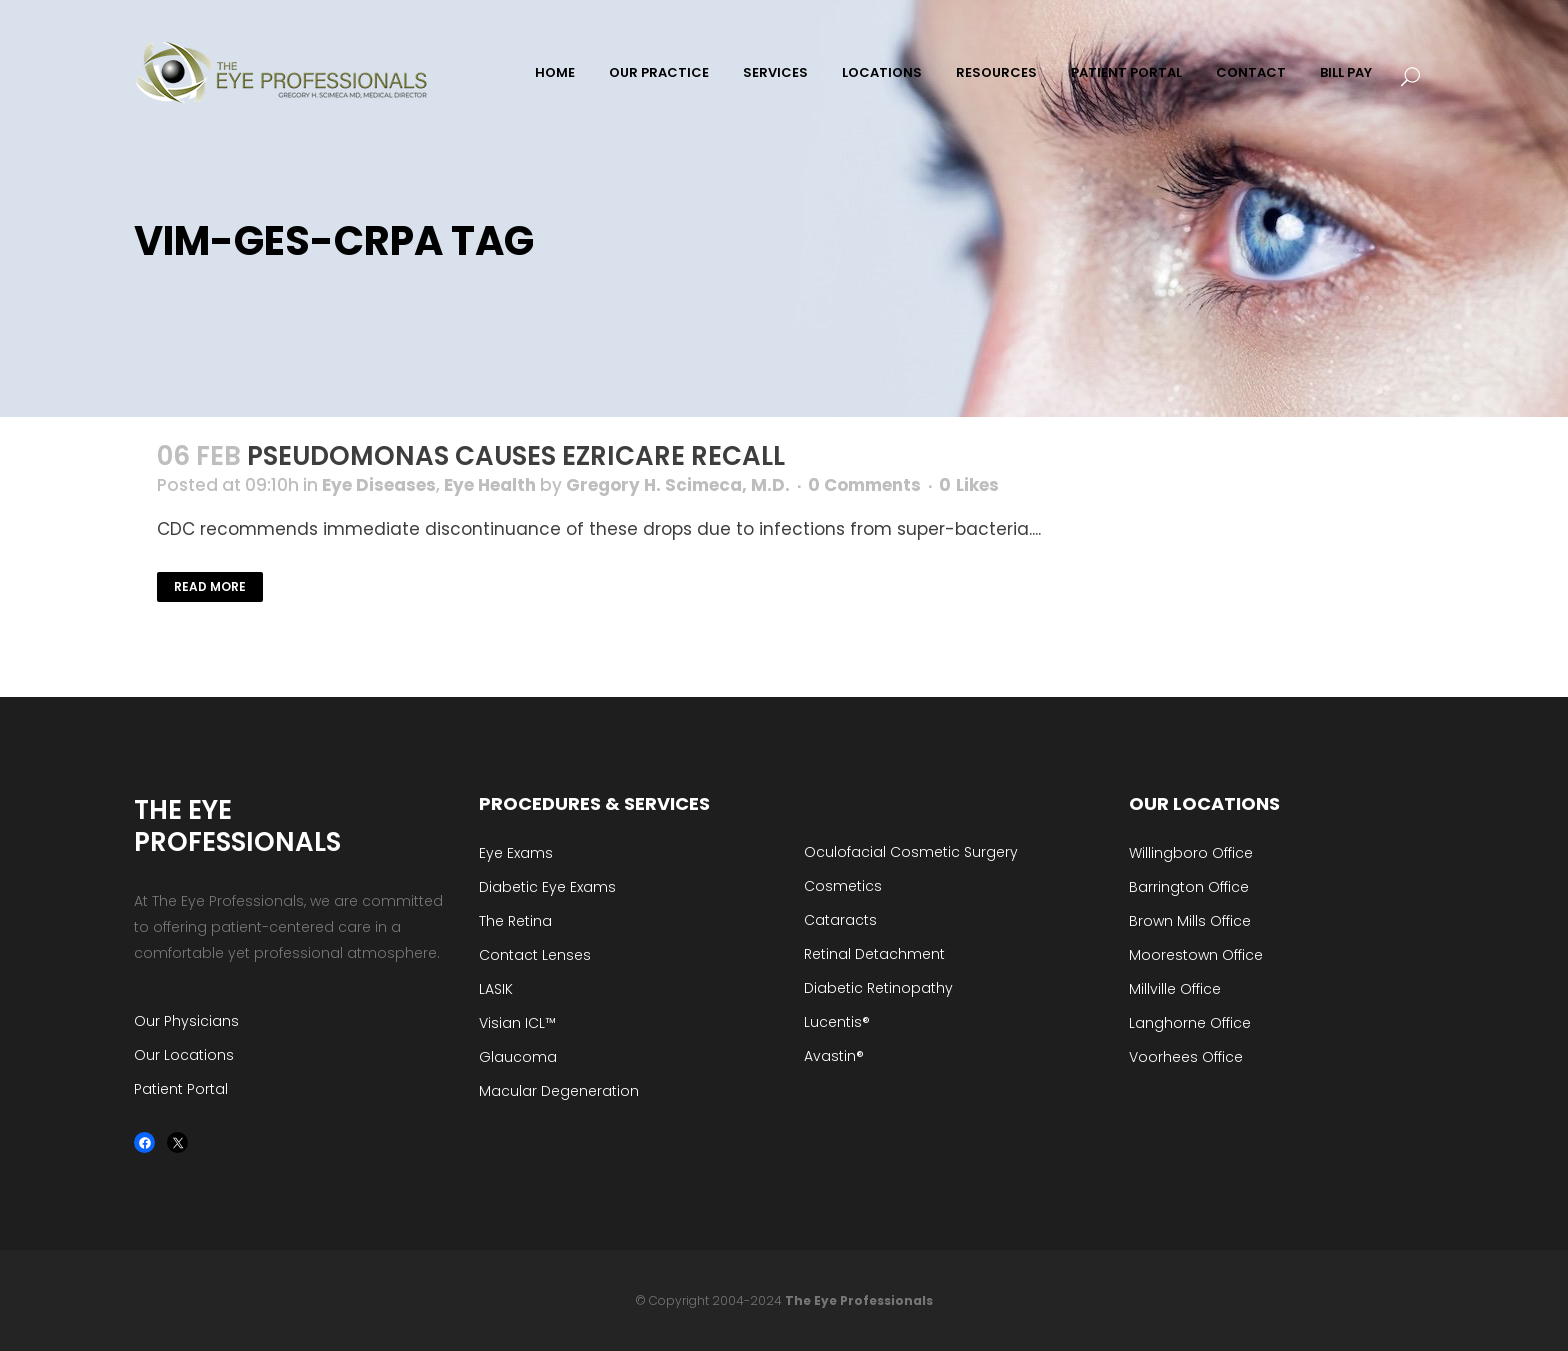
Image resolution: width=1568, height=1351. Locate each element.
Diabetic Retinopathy (878, 988)
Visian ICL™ (517, 1023)
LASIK (496, 989)
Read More (210, 586)
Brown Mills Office (1190, 921)
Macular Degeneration (559, 1091)
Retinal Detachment (874, 954)
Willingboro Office (1191, 853)
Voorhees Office (1186, 1057)
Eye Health (490, 485)
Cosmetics (843, 886)
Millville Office (1175, 989)
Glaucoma (518, 1057)
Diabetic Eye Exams (547, 887)
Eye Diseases (379, 485)
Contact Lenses (535, 955)
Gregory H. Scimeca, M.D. (678, 485)
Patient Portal (181, 1089)
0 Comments (864, 485)
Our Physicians (186, 1021)
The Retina (515, 921)
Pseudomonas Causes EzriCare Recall (516, 456)
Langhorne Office (1190, 1023)
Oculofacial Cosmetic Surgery (911, 852)
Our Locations (184, 1055)
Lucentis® (837, 1022)
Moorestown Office (1196, 955)
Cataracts (840, 920)
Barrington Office (1189, 887)
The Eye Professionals (859, 1300)
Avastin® (834, 1056)
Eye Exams (516, 853)
